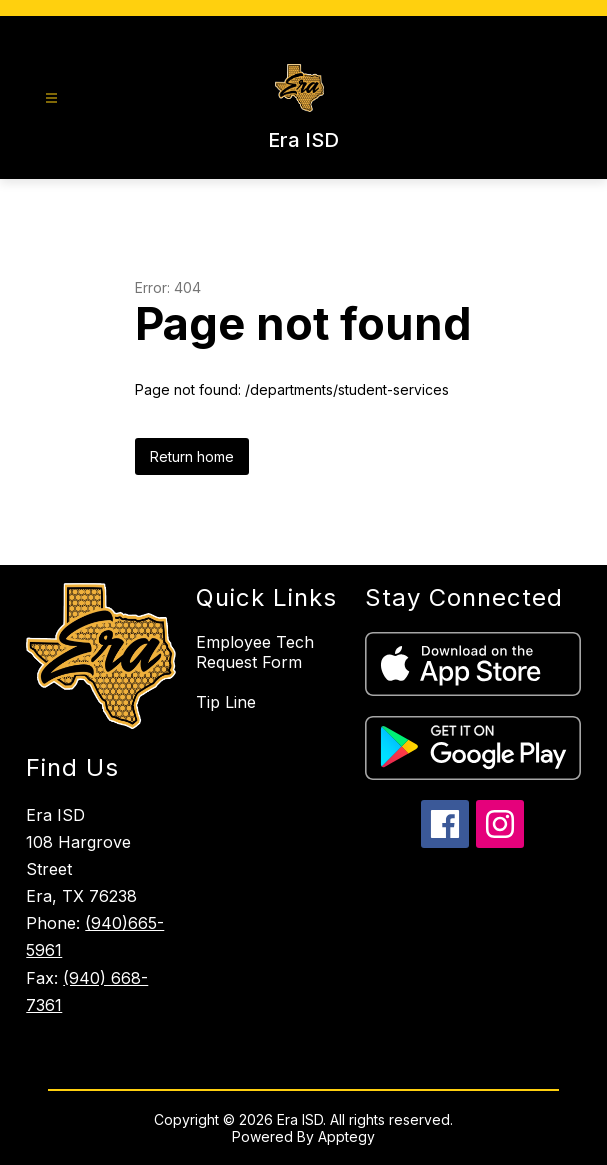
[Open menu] (51, 98)
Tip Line (226, 702)
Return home (192, 456)
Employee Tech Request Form (255, 652)
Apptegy (346, 1136)
